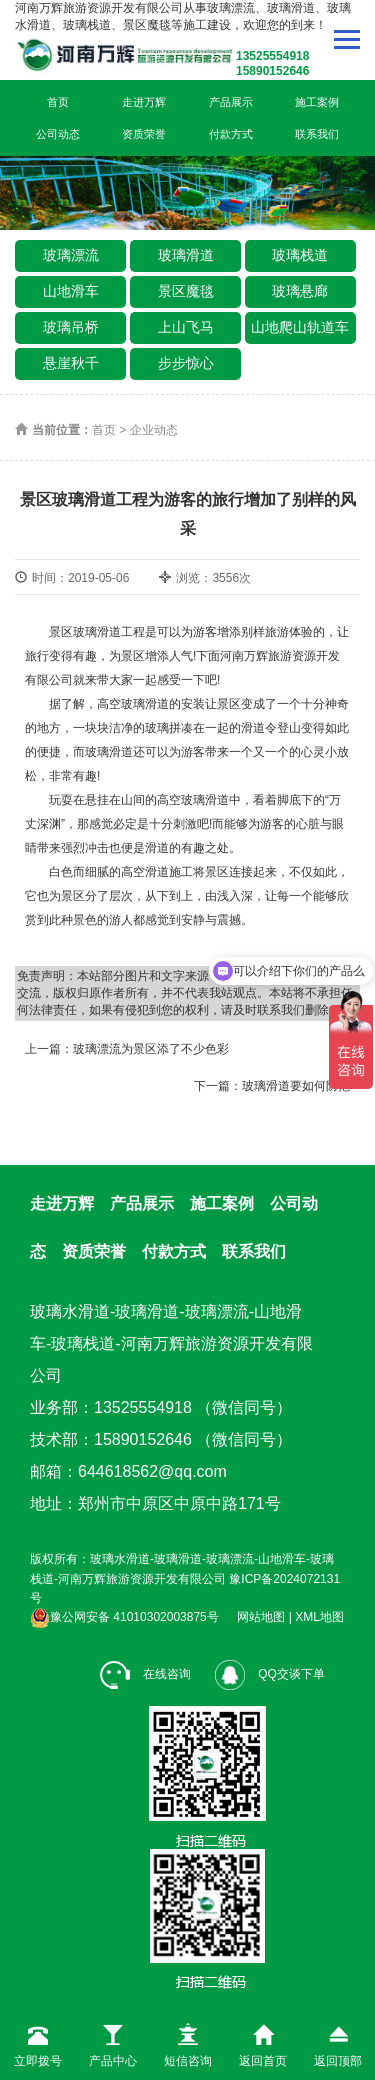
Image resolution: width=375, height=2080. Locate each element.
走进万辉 (144, 102)
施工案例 (317, 102)
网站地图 (261, 1617)
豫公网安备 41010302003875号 (124, 1617)
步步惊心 (186, 363)
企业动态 (154, 430)
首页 (58, 102)
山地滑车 (71, 291)
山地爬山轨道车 (300, 327)
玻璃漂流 (71, 255)
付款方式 (231, 134)
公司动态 (58, 134)
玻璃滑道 (186, 255)
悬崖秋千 (71, 363)
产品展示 (231, 102)
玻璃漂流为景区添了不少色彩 (151, 1049)
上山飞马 (186, 327)
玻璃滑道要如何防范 (296, 1086)
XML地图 (319, 1617)
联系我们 (317, 134)
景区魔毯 (186, 291)
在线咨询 (145, 1674)
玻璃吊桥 (71, 327)
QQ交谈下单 (270, 1674)
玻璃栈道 (300, 255)
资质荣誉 (144, 134)
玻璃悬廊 (300, 291)
